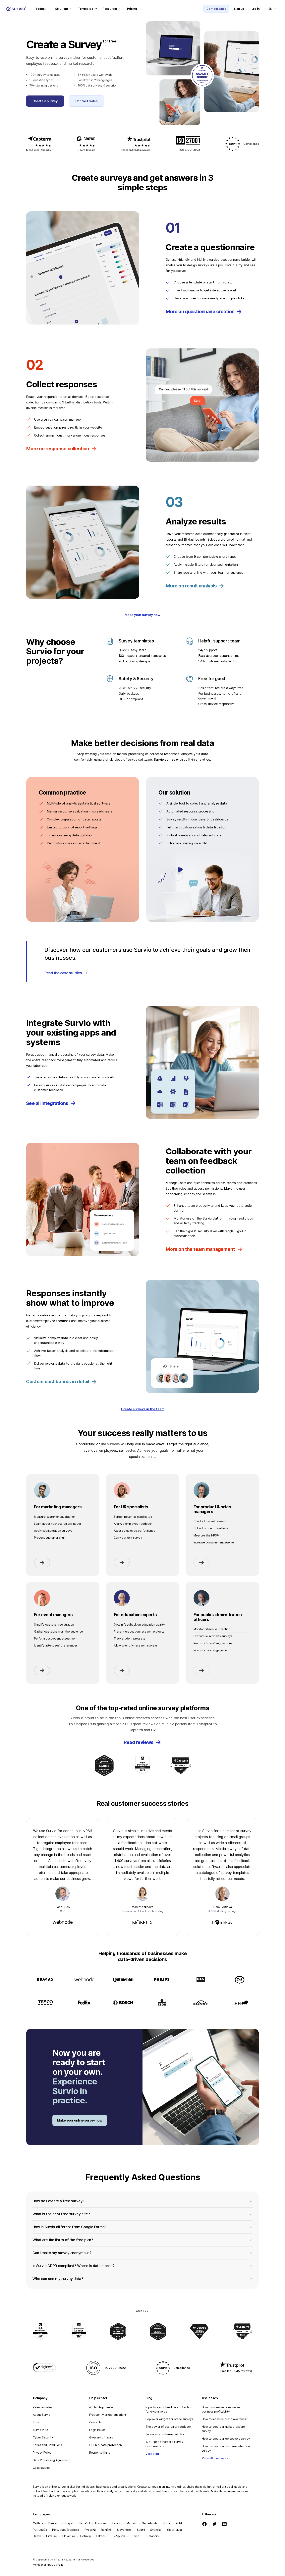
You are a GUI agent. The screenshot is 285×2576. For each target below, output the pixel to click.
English (69, 2523)
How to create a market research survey (224, 2429)
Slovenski (68, 2536)
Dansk (37, 2536)
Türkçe (134, 2536)
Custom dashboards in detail (57, 1381)
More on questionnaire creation (200, 311)
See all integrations (47, 1103)
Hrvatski (51, 2536)
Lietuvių (85, 2536)
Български (152, 2536)
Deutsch (54, 2523)
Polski (179, 2523)
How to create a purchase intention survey (226, 2448)
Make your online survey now (79, 2120)
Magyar (132, 2523)
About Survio (41, 2414)
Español (85, 2523)
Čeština (38, 2523)
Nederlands (149, 2523)
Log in (256, 8)
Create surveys (147, 2486)
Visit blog (152, 2453)
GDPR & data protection (105, 2445)
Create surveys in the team (142, 1409)
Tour (36, 2422)
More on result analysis (191, 586)
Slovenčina (124, 2529)
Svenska (155, 2529)
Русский (90, 2529)
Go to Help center (101, 2407)
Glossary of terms (101, 2437)
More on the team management (200, 1249)
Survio (52, 2559)
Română (106, 2529)
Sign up (239, 8)
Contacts (95, 2422)
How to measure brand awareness (225, 2419)
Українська (174, 2529)
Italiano (116, 2523)
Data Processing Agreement (52, 2460)
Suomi (141, 2529)
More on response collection (57, 448)
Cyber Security (43, 2437)
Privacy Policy (42, 2452)
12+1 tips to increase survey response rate (164, 2444)
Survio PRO (40, 2429)
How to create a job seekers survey (226, 2438)
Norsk (166, 2523)
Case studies (41, 2467)
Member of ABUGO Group (48, 2564)
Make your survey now (142, 615)
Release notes (42, 2407)
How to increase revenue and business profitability (222, 2409)
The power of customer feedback (168, 2426)
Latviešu (101, 2536)
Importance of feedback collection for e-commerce (168, 2409)
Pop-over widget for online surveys (169, 2419)
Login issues (97, 2429)
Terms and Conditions (47, 2445)
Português (40, 2529)
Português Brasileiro (65, 2529)
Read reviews (138, 1742)
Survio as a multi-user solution (165, 2434)
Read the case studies (63, 973)
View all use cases (215, 2458)
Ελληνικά (119, 2536)
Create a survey (45, 101)
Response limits (99, 2452)
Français (100, 2523)
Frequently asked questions (108, 2414)
